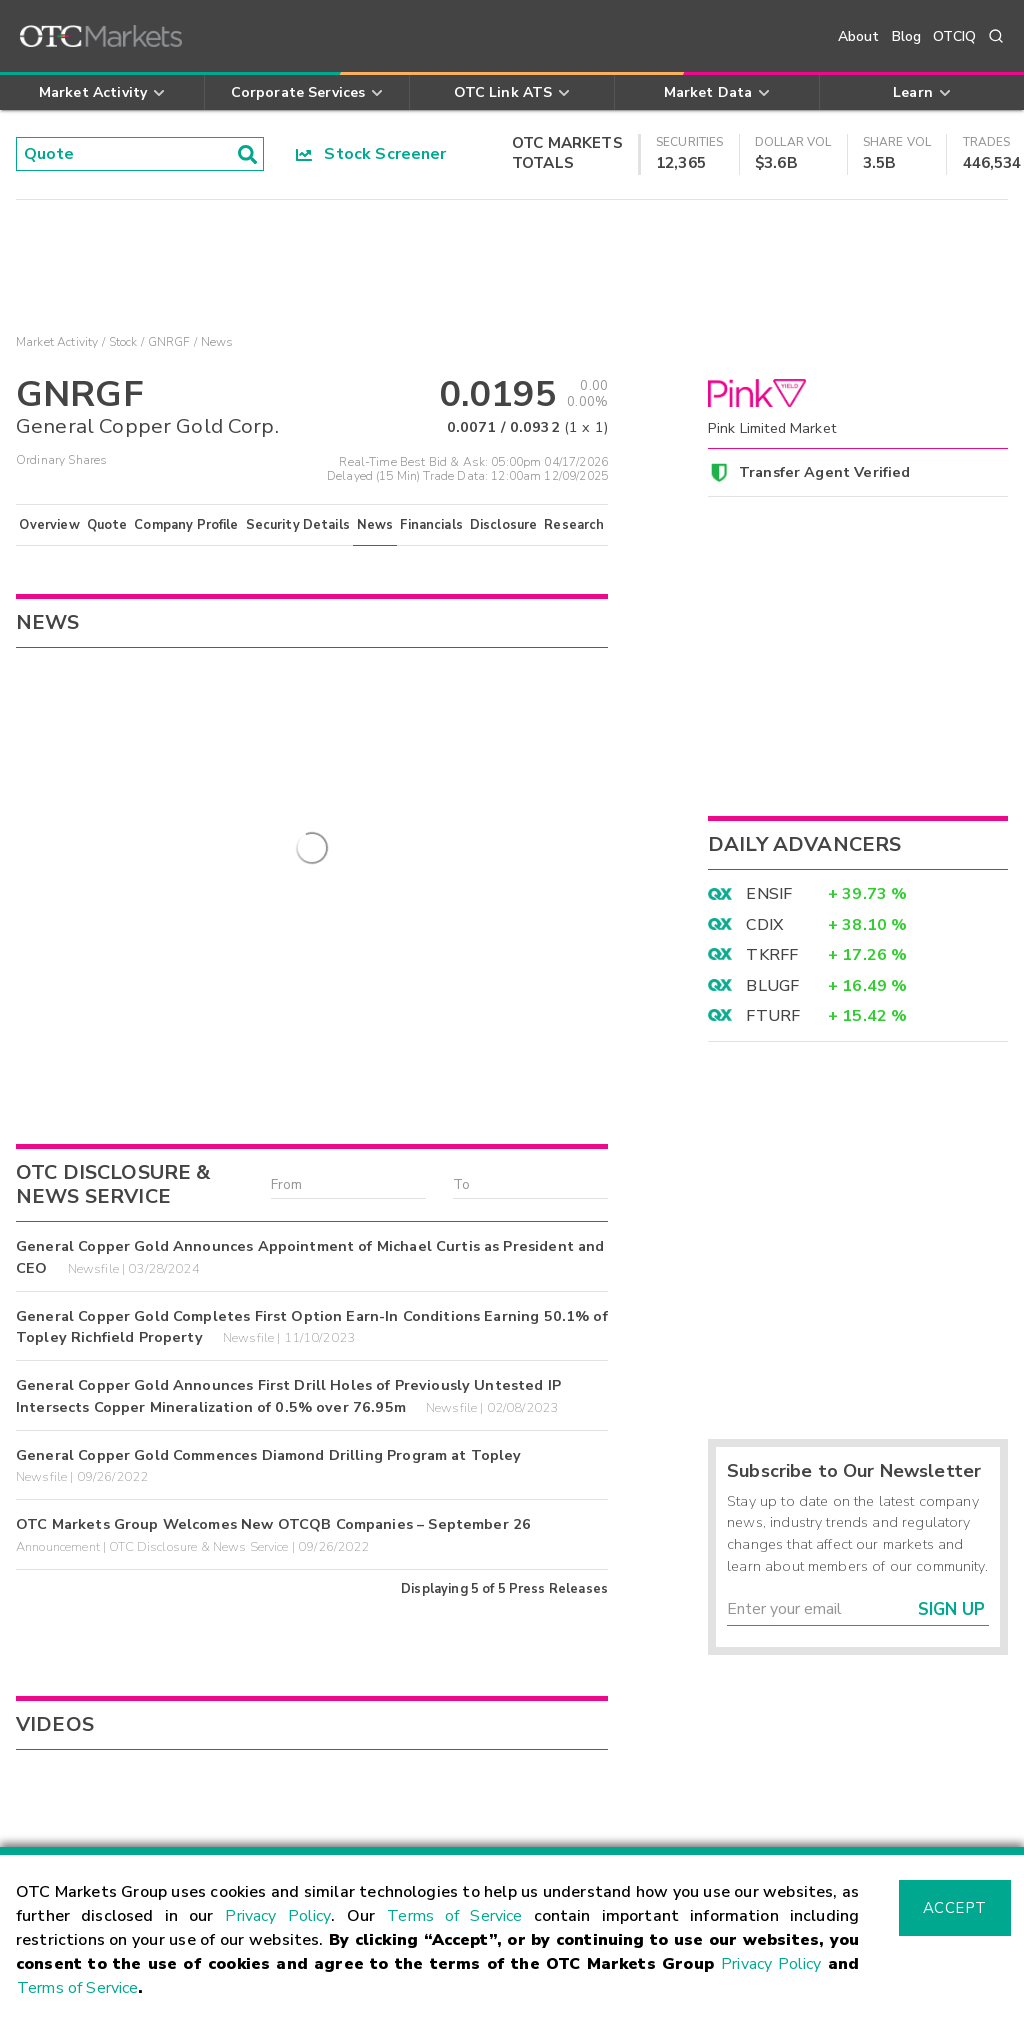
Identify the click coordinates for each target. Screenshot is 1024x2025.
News (375, 525)
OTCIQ (954, 36)
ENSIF (769, 894)
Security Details (298, 525)
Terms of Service (454, 1916)
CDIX (764, 925)
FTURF (773, 1016)
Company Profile (186, 525)
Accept (955, 1908)
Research (574, 525)
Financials (431, 525)
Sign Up (951, 1609)
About (859, 36)
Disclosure (504, 525)
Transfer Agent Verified (824, 472)
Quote (107, 525)
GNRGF (169, 342)
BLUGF (772, 986)
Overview (49, 525)
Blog (907, 36)
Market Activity (57, 342)
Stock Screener (371, 154)
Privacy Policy (278, 1916)
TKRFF (772, 955)
